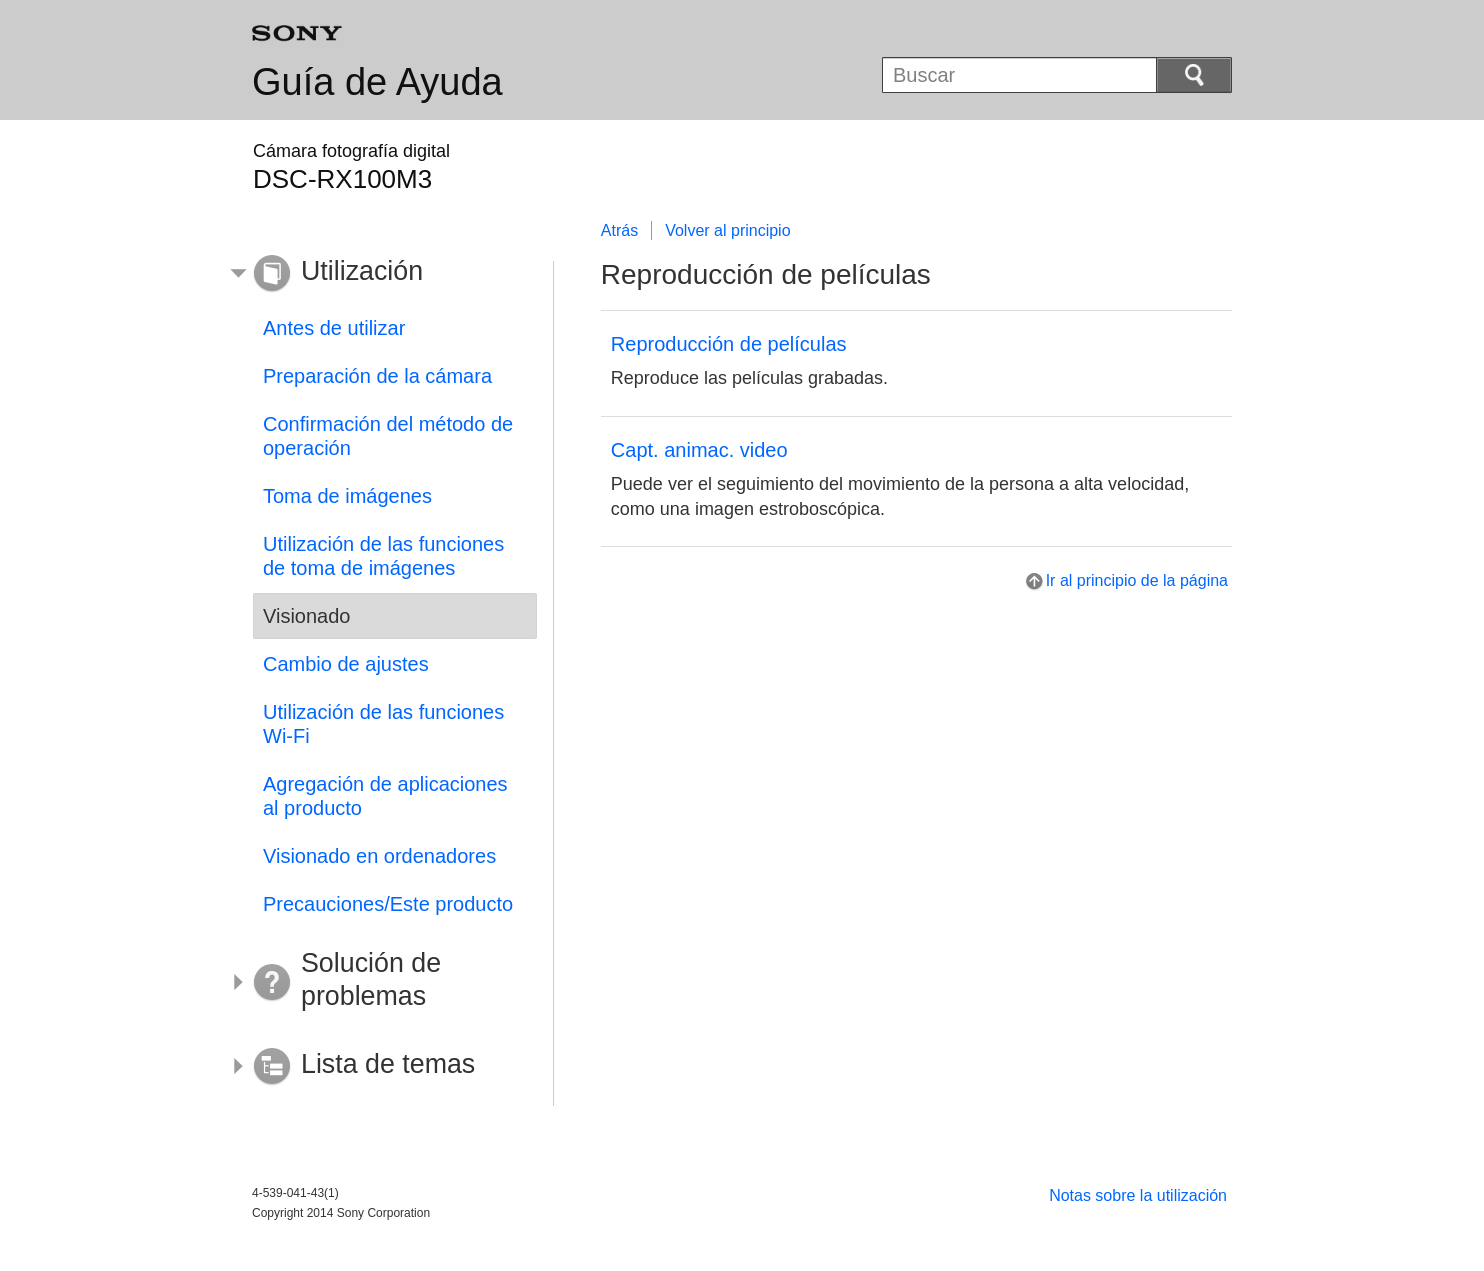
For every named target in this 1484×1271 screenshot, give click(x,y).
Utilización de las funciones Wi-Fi (383, 724)
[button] (380, 274)
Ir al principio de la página (1137, 580)
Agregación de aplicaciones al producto (385, 796)
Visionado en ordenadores (379, 856)
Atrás (619, 230)
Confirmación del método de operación (388, 436)
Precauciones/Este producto (388, 904)
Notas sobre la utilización (1138, 1195)
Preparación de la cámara (377, 376)
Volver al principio (727, 230)
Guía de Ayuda (377, 82)
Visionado (306, 616)
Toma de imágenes (347, 496)
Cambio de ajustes (346, 664)
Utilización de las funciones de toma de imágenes (383, 556)
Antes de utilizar (334, 328)
